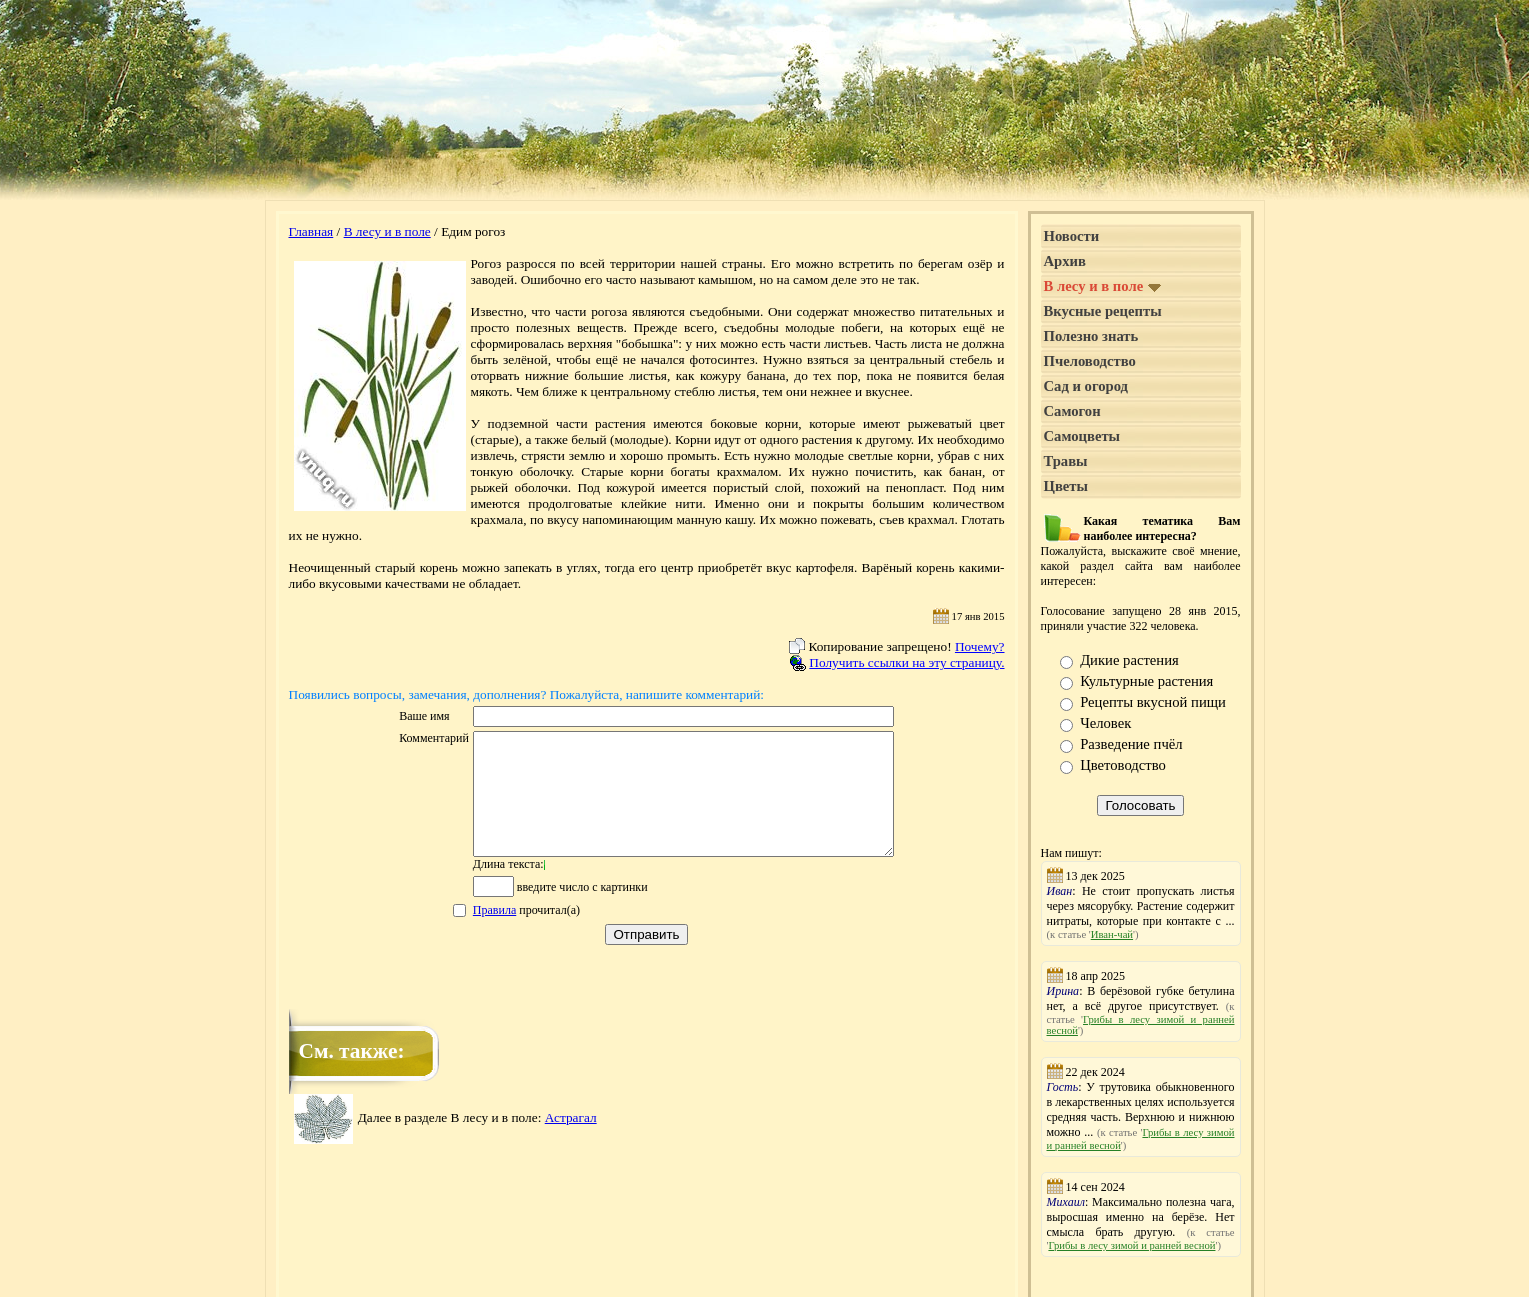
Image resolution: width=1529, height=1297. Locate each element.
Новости (1072, 236)
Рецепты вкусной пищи (1153, 702)
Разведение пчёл (1131, 744)
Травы (1066, 461)
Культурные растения (1146, 681)
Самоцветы (1082, 436)
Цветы (1066, 486)
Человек (1105, 723)
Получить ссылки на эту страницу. (906, 662)
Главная (311, 231)
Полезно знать (1091, 336)
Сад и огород (1086, 386)
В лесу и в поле (387, 231)
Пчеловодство (1090, 361)
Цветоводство (1123, 765)
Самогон (1072, 411)
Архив (1065, 261)
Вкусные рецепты (1103, 311)
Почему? (980, 646)
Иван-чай (1112, 934)
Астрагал (571, 1141)
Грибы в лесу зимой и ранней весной (1131, 1245)
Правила (469, 934)
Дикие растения (1129, 660)
